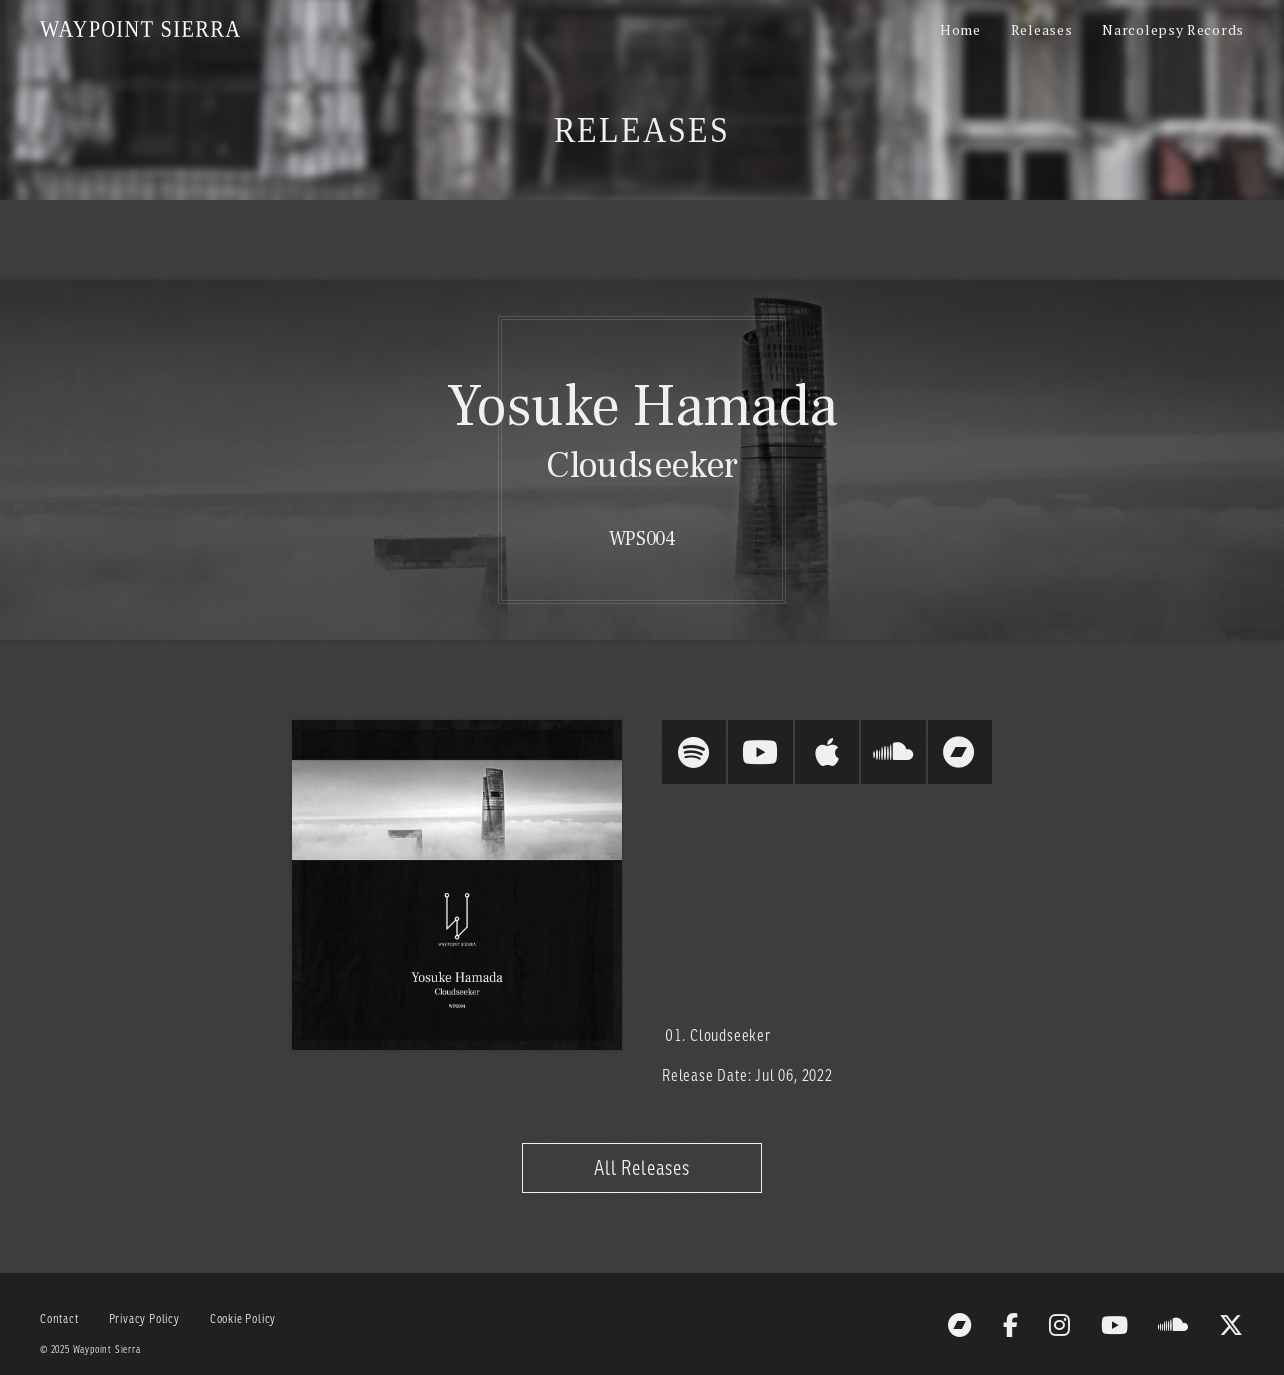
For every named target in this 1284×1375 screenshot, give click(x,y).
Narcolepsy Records (1173, 29)
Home (960, 29)
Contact (59, 1318)
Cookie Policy (243, 1318)
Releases (1042, 29)
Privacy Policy (144, 1318)
